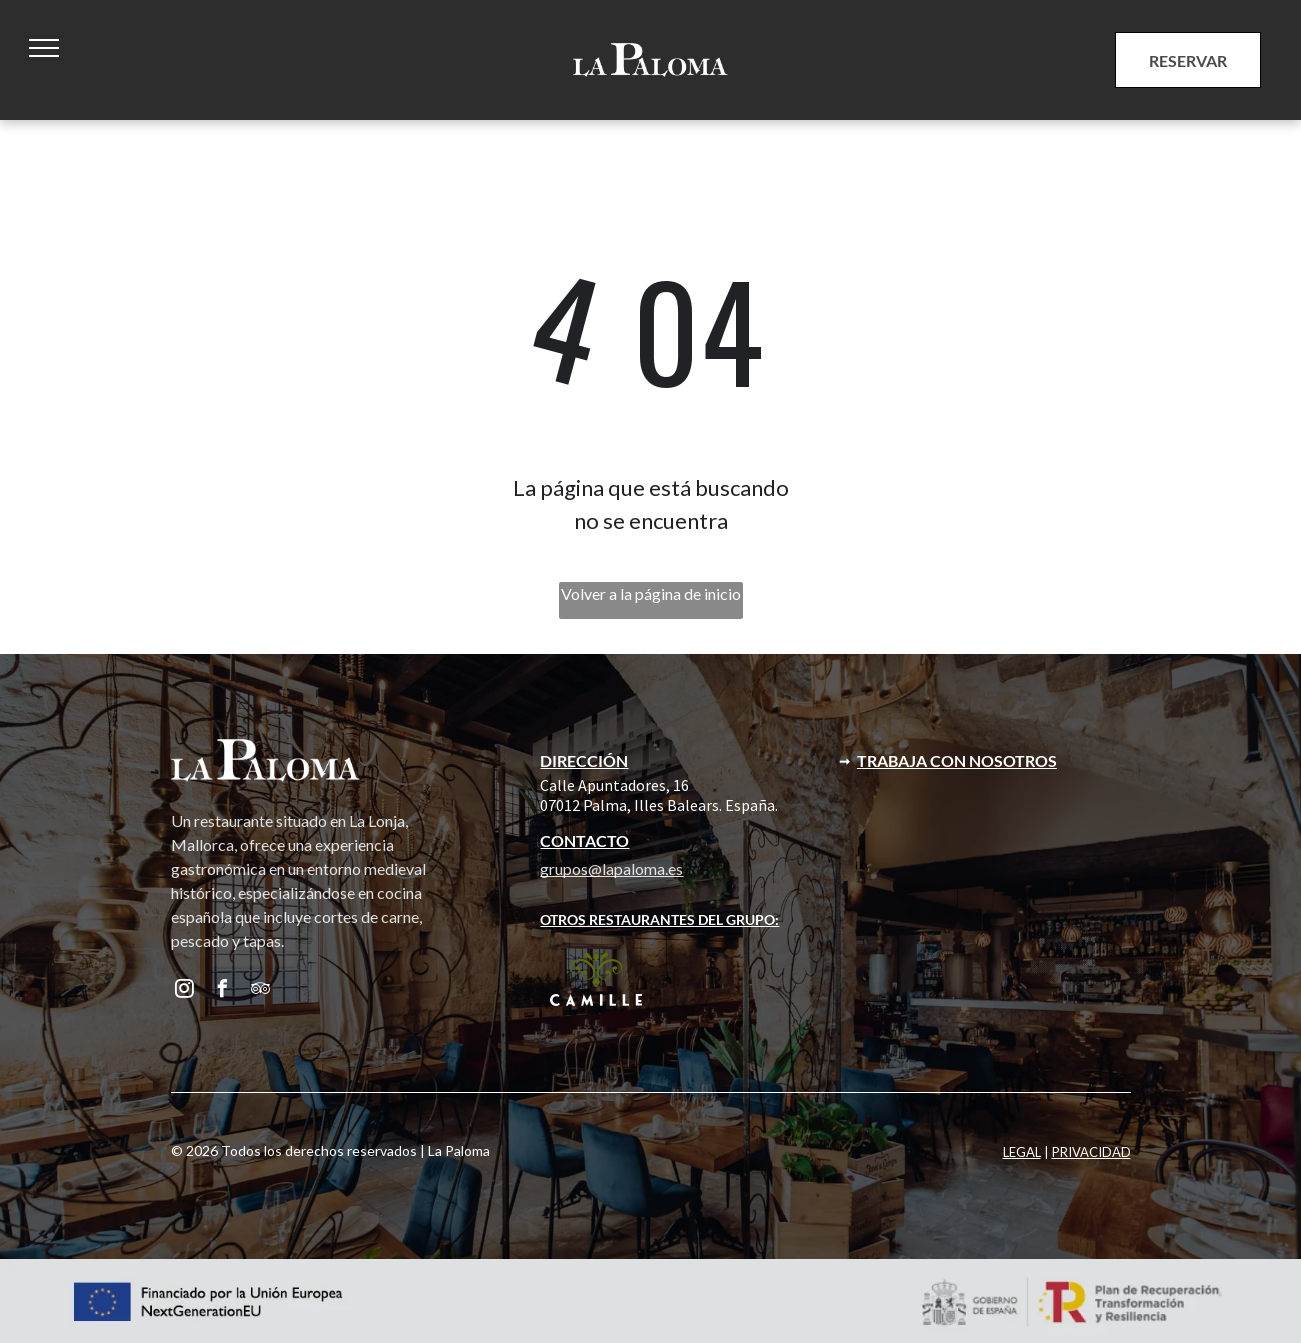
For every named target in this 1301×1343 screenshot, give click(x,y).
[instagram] (185, 991)
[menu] (44, 48)
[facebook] (223, 991)
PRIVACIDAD (1091, 1152)
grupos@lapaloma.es (611, 868)
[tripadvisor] (261, 991)
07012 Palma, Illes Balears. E (637, 805)
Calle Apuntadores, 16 (614, 785)
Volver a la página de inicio (651, 593)
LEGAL (1022, 1152)
